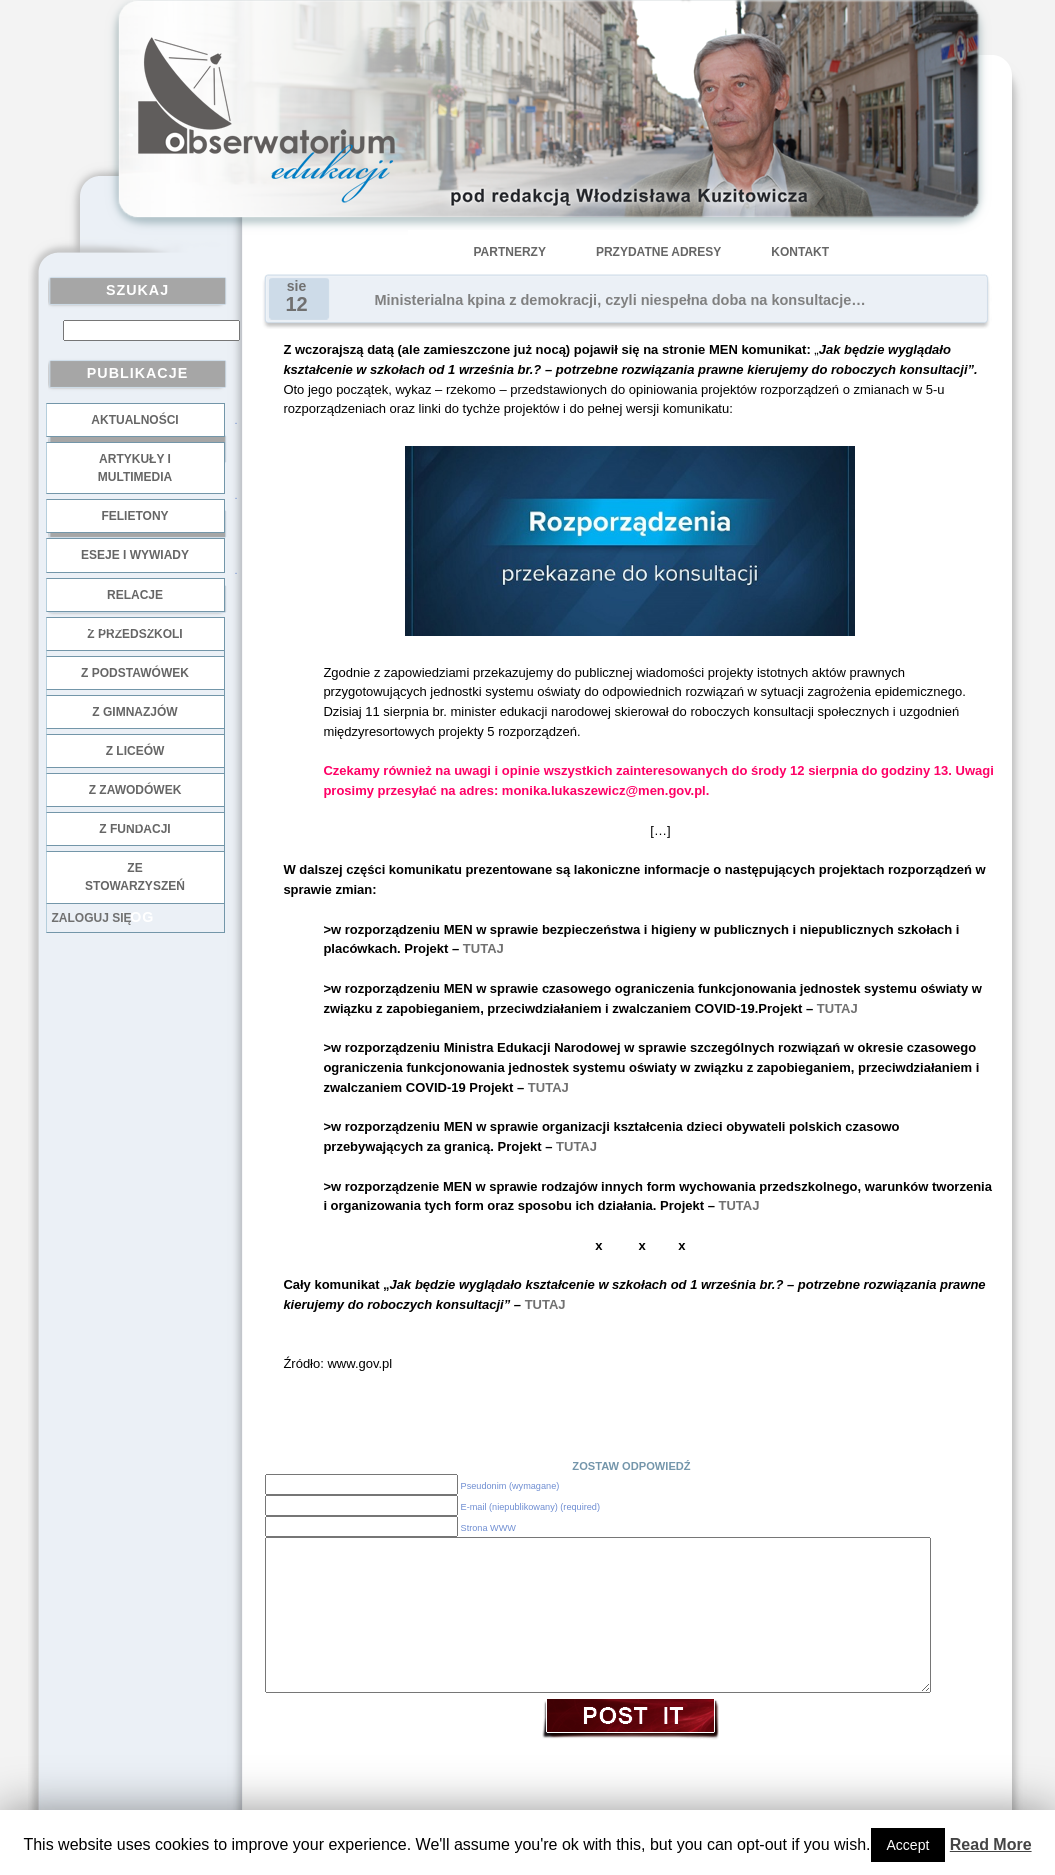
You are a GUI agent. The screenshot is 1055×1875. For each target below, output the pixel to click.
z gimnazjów (134, 712)
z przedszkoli (134, 634)
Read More (991, 1844)
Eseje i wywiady (135, 555)
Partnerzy (510, 252)
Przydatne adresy (658, 252)
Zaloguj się (92, 918)
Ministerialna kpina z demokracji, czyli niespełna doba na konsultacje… (620, 300)
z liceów (135, 751)
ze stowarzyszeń (135, 877)
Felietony (134, 516)
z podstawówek (135, 673)
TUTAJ (483, 948)
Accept (908, 1845)
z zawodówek (135, 790)
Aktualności (134, 420)
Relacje (135, 595)
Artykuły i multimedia (135, 468)
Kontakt (800, 252)
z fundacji (134, 829)
